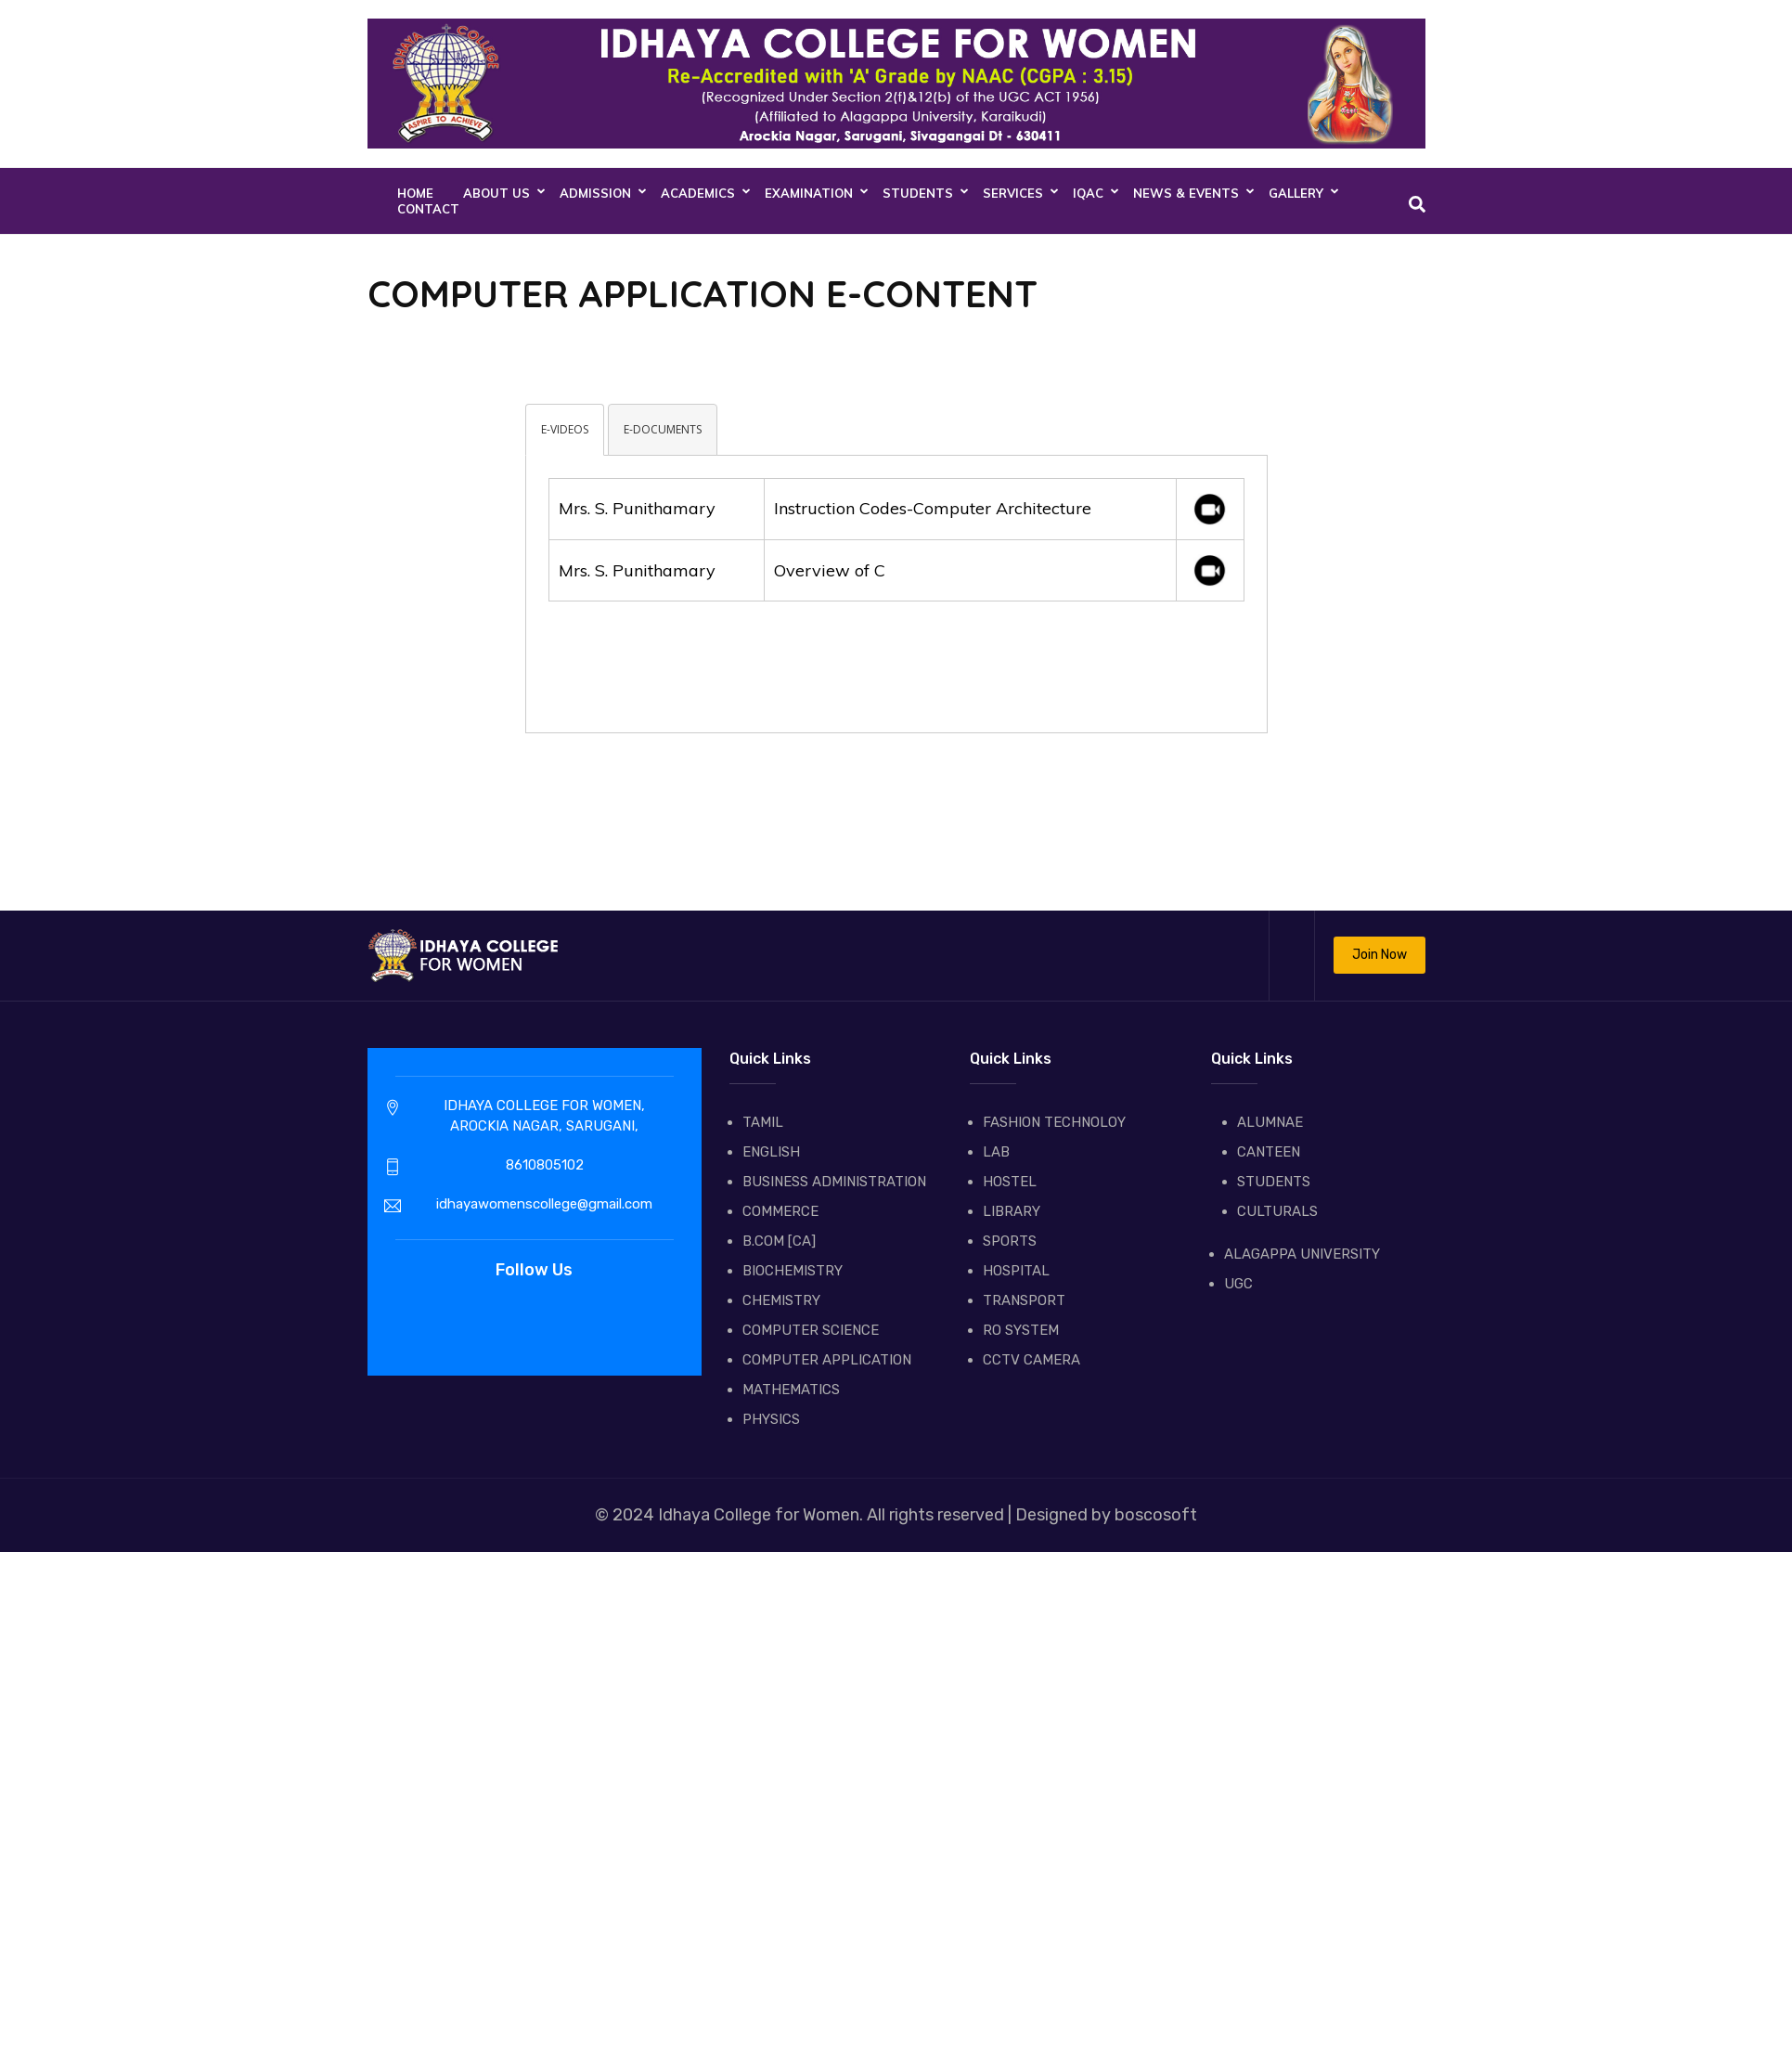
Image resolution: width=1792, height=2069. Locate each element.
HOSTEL (1010, 1181)
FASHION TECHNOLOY (1054, 1122)
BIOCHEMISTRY (792, 1270)
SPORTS (1010, 1241)
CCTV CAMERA (1031, 1359)
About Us (496, 193)
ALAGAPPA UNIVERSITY (1302, 1254)
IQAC (1088, 193)
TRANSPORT (1024, 1300)
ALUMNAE (1270, 1122)
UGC (1238, 1283)
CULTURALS (1277, 1211)
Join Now (1379, 955)
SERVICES (1013, 193)
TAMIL (762, 1122)
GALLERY (1296, 193)
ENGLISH (771, 1152)
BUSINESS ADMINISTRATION (834, 1181)
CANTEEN (1268, 1152)
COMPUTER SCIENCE (810, 1330)
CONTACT (428, 208)
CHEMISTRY (781, 1300)
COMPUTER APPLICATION (826, 1359)
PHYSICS (771, 1419)
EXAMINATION (809, 193)
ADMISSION (595, 193)
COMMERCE (780, 1211)
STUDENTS (918, 193)
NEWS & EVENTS (1186, 193)
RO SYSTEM (1021, 1330)
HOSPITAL (1016, 1270)
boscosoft (1154, 1515)
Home (415, 193)
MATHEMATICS (791, 1389)
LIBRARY (1011, 1211)
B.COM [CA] (779, 1241)
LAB (996, 1152)
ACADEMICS (698, 193)
